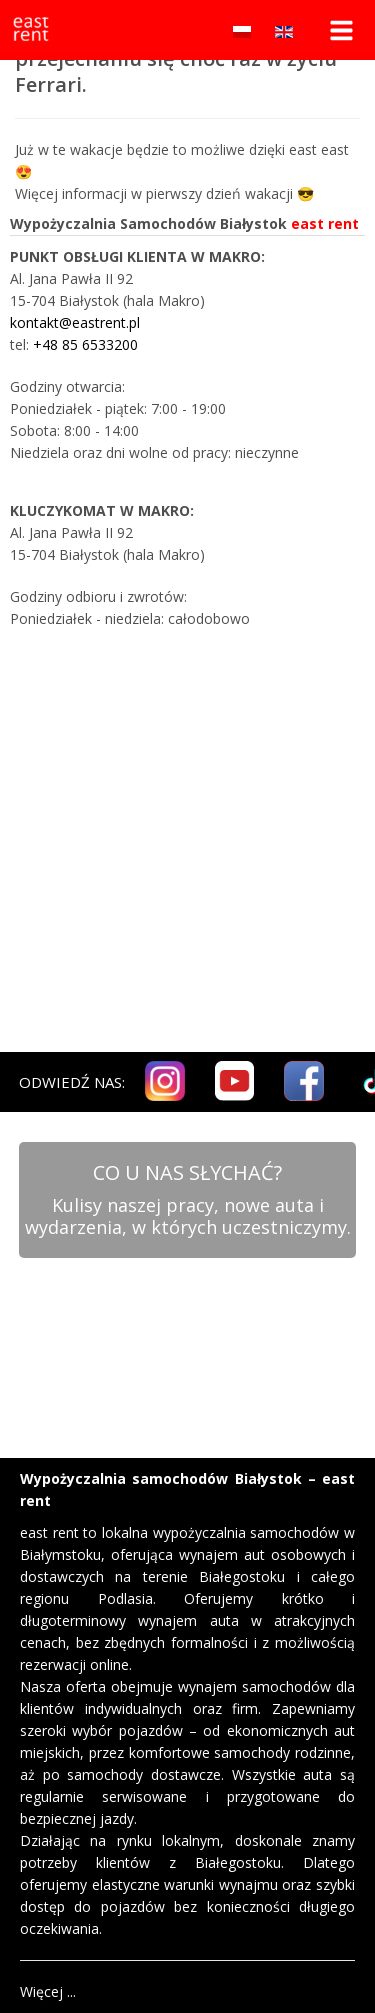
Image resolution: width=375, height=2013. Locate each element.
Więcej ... (48, 1991)
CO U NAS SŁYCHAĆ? (187, 1172)
